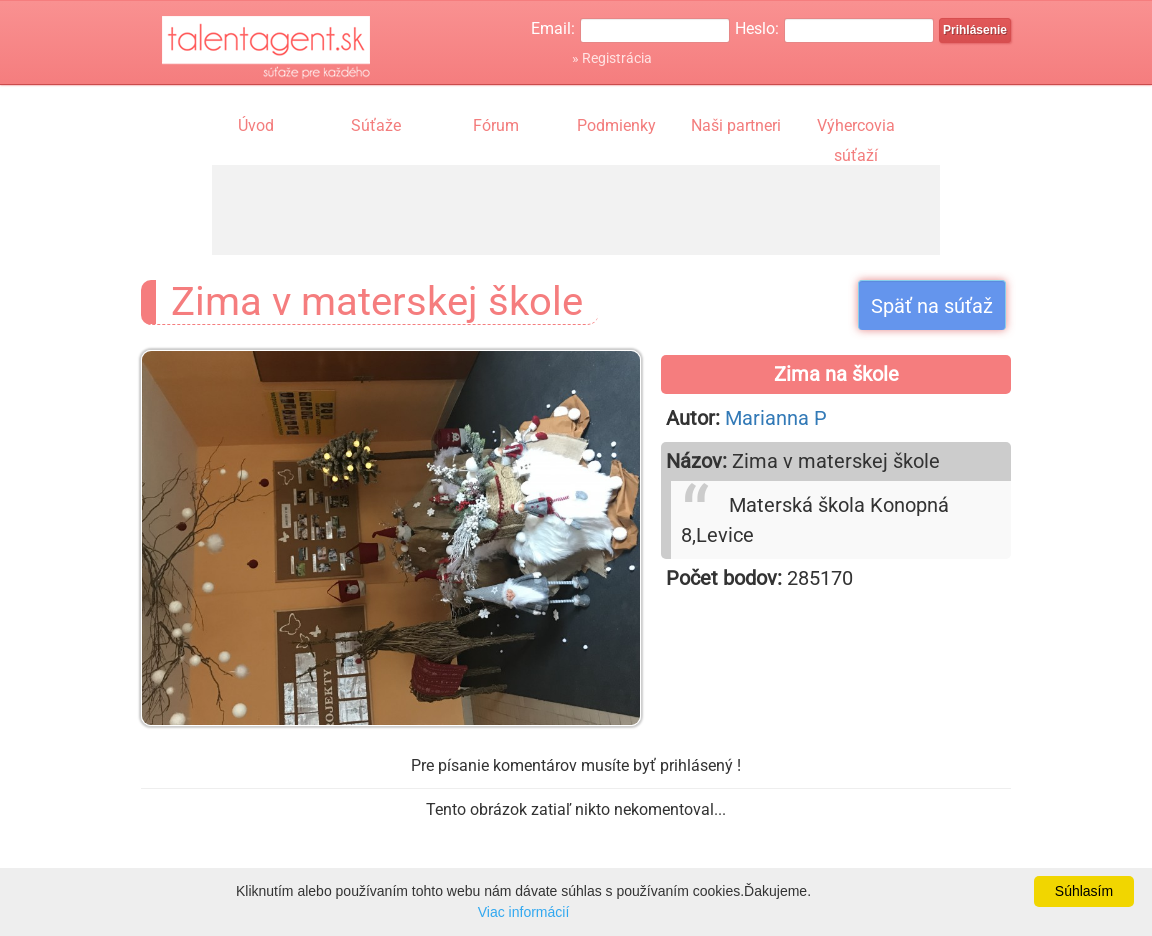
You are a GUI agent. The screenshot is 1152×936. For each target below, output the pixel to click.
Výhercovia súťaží (856, 128)
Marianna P (776, 418)
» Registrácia (612, 58)
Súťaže (376, 125)
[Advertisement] (576, 210)
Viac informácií (524, 912)
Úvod (256, 125)
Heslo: (757, 28)
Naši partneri (736, 125)
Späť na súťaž (932, 306)
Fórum (496, 125)
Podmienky (616, 125)
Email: (553, 28)
